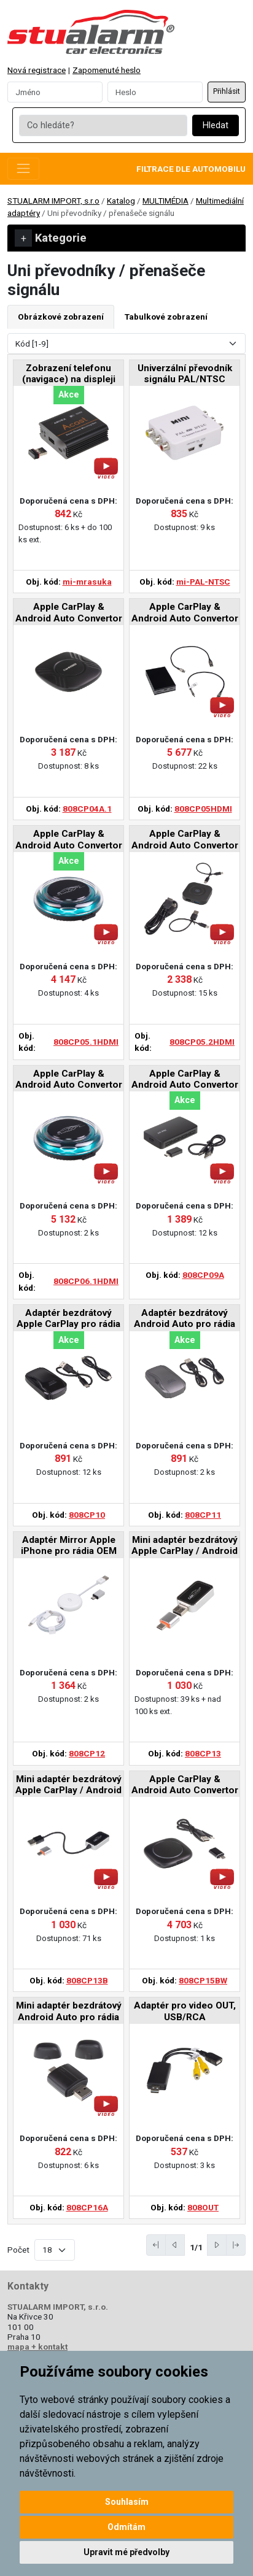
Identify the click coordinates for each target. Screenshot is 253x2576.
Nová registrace (36, 70)
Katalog (121, 201)
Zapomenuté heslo (106, 70)
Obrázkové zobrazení (61, 316)
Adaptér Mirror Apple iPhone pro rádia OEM (69, 1545)
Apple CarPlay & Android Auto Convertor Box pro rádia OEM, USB (184, 1080)
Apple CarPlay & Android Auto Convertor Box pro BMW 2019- (184, 1785)
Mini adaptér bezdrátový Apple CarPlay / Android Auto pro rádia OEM (184, 1546)
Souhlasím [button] (127, 2502)
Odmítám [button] (126, 2527)
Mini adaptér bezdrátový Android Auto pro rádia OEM (69, 2012)
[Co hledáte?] (103, 126)
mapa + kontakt (37, 2346)
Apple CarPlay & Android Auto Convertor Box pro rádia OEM (68, 613)
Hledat (215, 125)
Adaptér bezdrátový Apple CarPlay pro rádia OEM (68, 1319)
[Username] (55, 92)
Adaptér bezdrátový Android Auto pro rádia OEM (184, 1319)
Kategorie (51, 238)
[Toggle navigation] (23, 169)
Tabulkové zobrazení (166, 316)
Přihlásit (226, 91)
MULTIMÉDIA (165, 201)
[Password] (155, 92)
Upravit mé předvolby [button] (126, 2552)
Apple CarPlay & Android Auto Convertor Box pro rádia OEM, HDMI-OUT (184, 613)
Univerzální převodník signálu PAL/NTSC (185, 374)
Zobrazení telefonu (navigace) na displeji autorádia (68, 374)
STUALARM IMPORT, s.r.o (53, 201)
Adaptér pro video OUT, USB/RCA (185, 2011)
